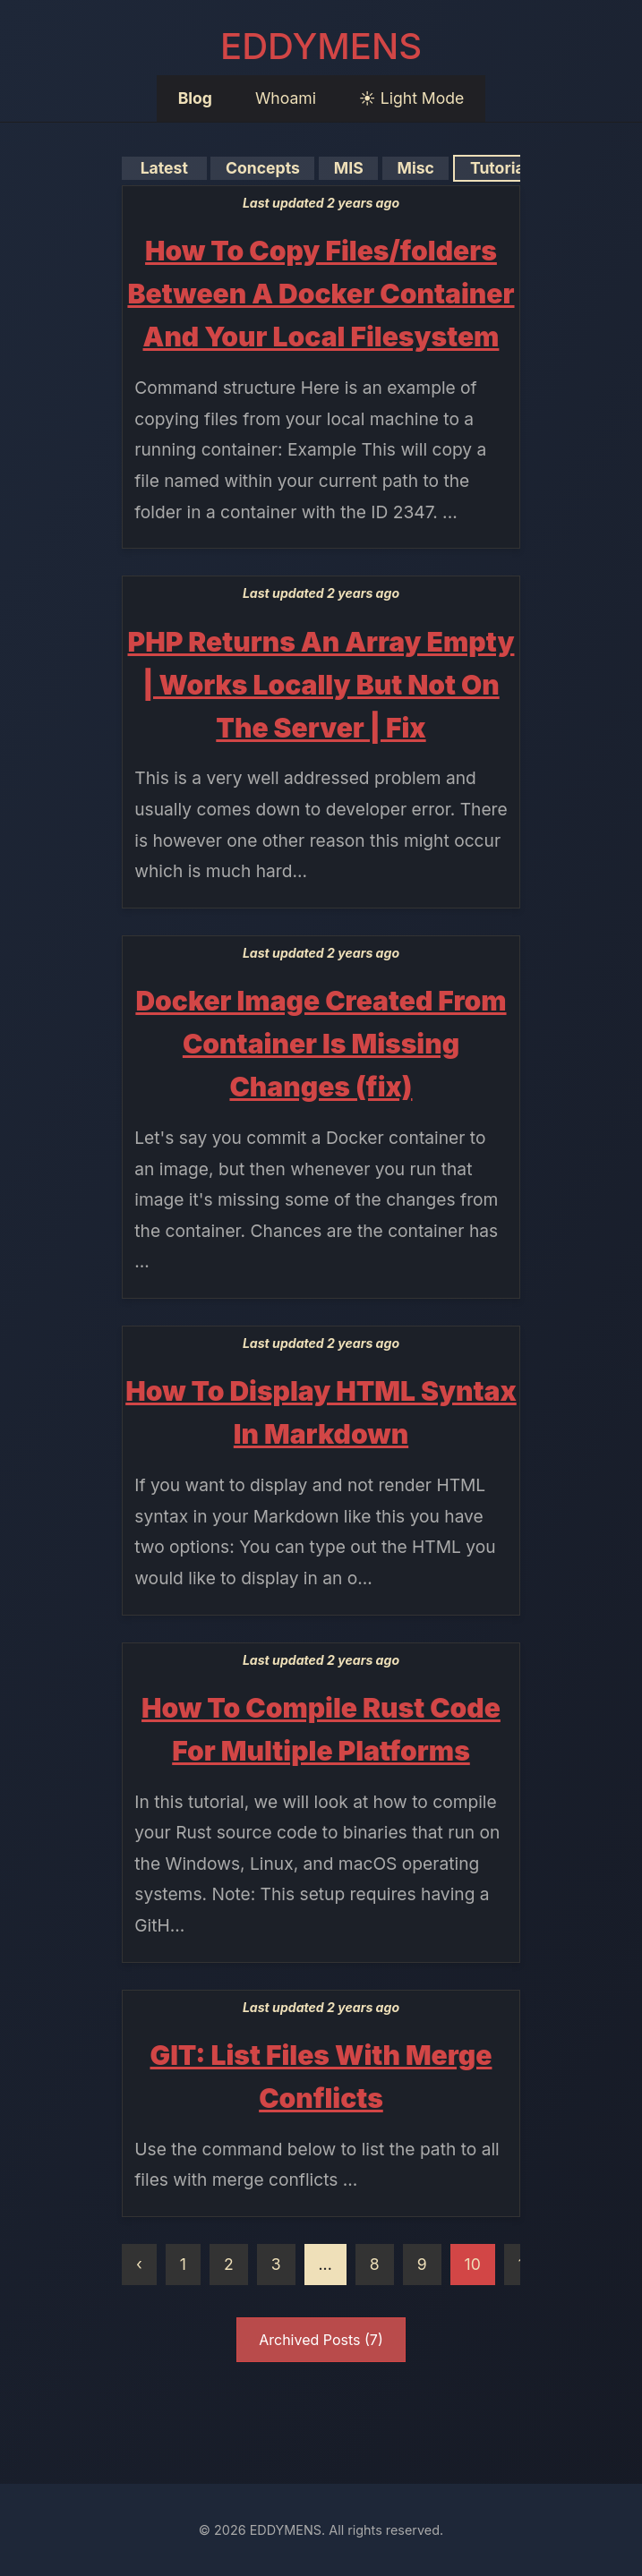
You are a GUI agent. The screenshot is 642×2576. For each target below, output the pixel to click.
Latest (164, 167)
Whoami (285, 98)
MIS (348, 167)
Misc (415, 167)
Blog (195, 98)
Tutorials (503, 167)
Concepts (262, 167)
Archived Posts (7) (321, 2340)
